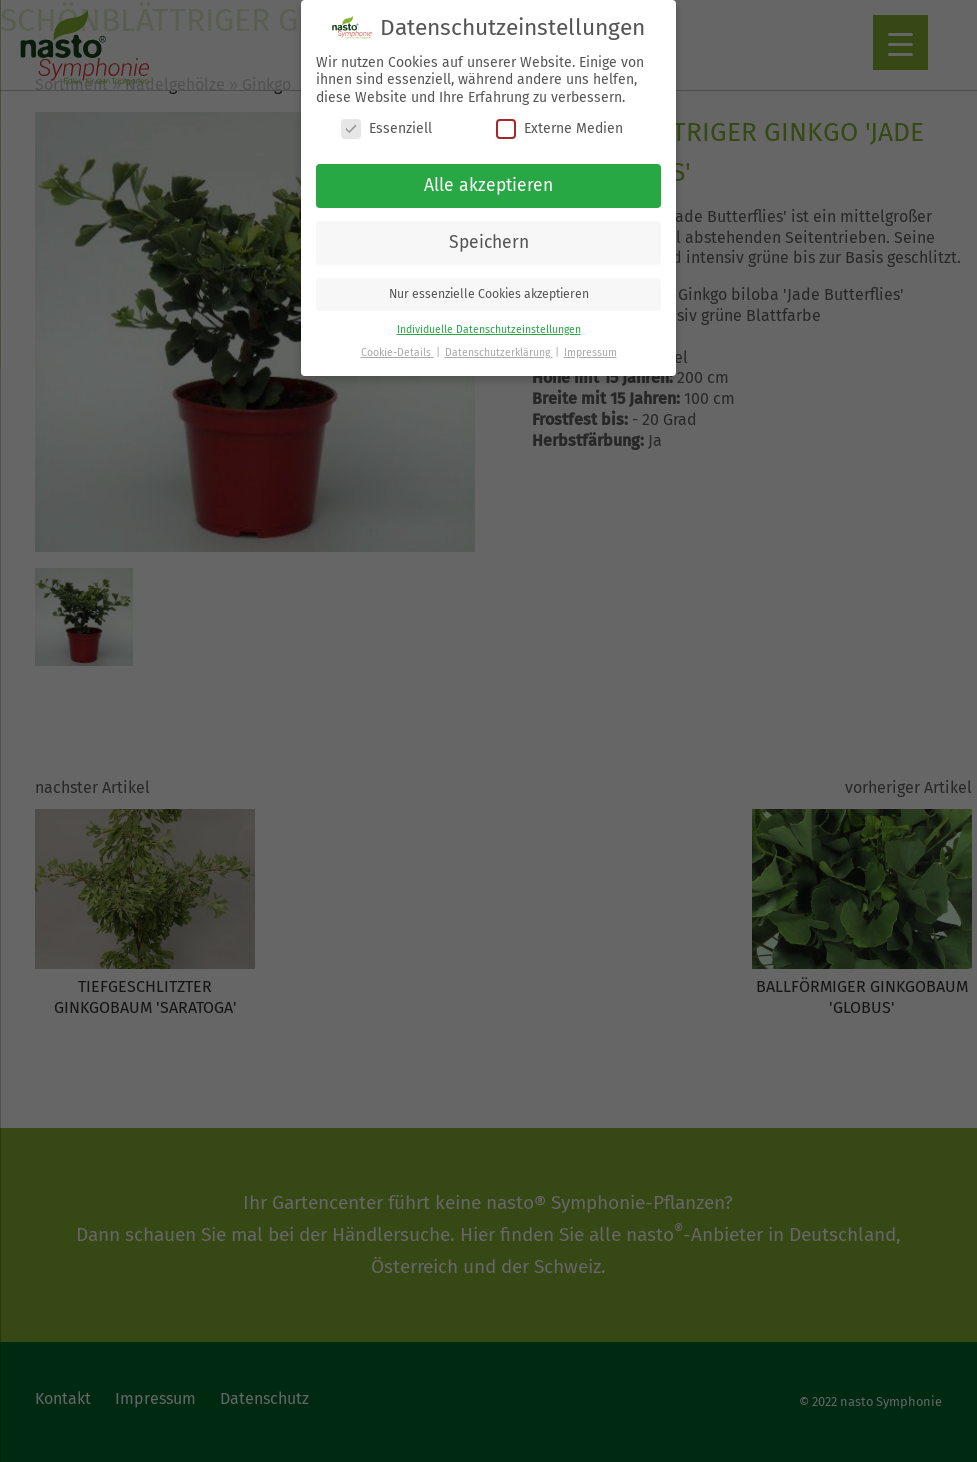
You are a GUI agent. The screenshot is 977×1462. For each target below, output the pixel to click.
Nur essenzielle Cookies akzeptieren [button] (489, 286)
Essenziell (386, 121)
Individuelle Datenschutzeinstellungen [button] (489, 321)
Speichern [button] (489, 234)
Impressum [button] (590, 344)
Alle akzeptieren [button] (488, 177)
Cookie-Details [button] (397, 344)
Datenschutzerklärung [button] (499, 344)
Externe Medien (559, 121)
